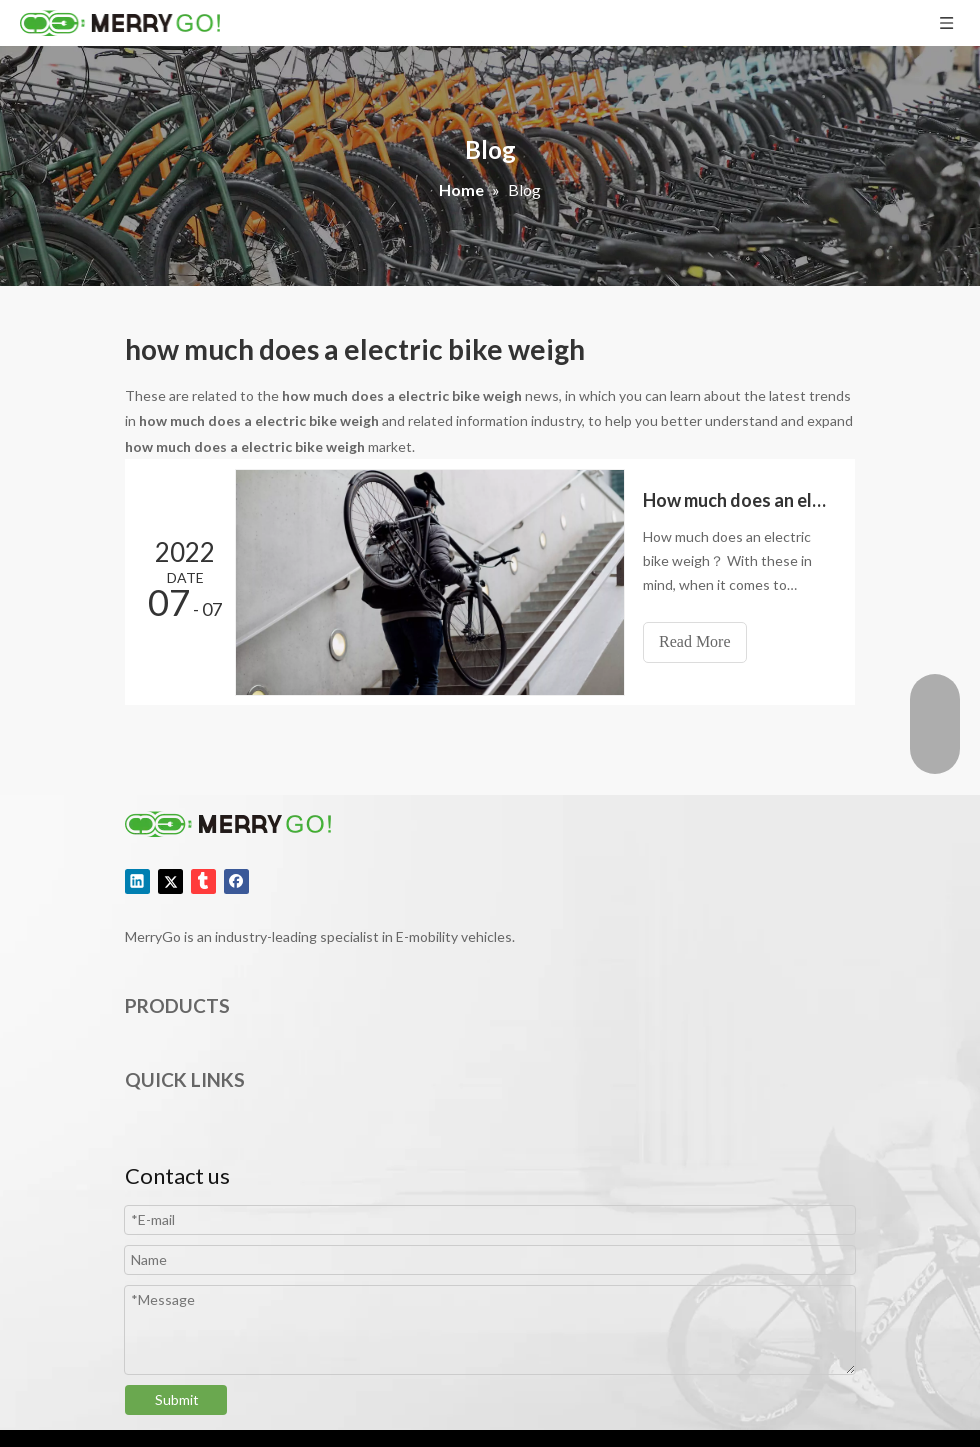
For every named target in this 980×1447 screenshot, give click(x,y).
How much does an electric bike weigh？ (738, 500)
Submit (177, 1399)
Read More (695, 641)
